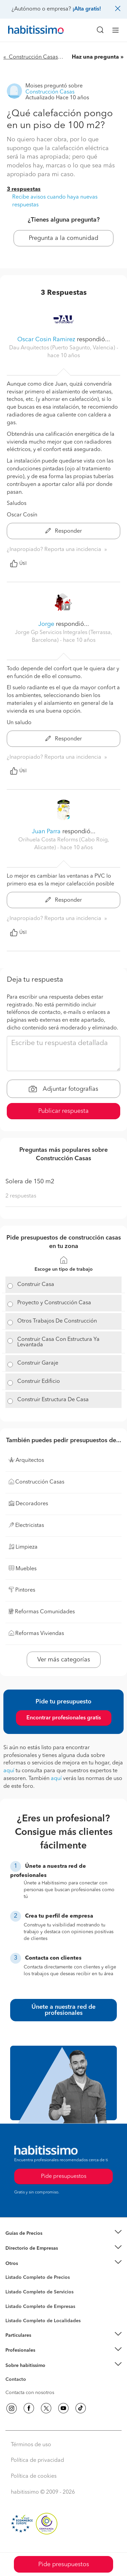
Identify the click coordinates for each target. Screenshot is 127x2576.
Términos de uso (31, 2445)
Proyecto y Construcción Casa (54, 1303)
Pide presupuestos (63, 2564)
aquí (8, 1771)
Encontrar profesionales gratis (63, 1718)
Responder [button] (63, 531)
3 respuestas (24, 189)
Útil (18, 563)
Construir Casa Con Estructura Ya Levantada (58, 1342)
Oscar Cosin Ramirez (46, 339)
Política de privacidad (37, 2460)
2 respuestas (20, 1196)
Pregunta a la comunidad (63, 238)
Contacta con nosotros (29, 2392)
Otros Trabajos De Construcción (57, 1321)
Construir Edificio (38, 1381)
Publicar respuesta (63, 1111)
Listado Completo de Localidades (43, 2320)
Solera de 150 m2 (29, 1182)
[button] (63, 2233)
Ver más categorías (63, 1660)
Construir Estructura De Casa (53, 1400)
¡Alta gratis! (86, 9)
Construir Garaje (37, 1363)
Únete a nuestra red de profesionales (63, 2010)
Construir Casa (35, 1284)
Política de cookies (34, 2476)
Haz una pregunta (95, 57)
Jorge (47, 624)
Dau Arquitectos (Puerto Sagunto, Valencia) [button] (63, 348)
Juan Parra (46, 832)
